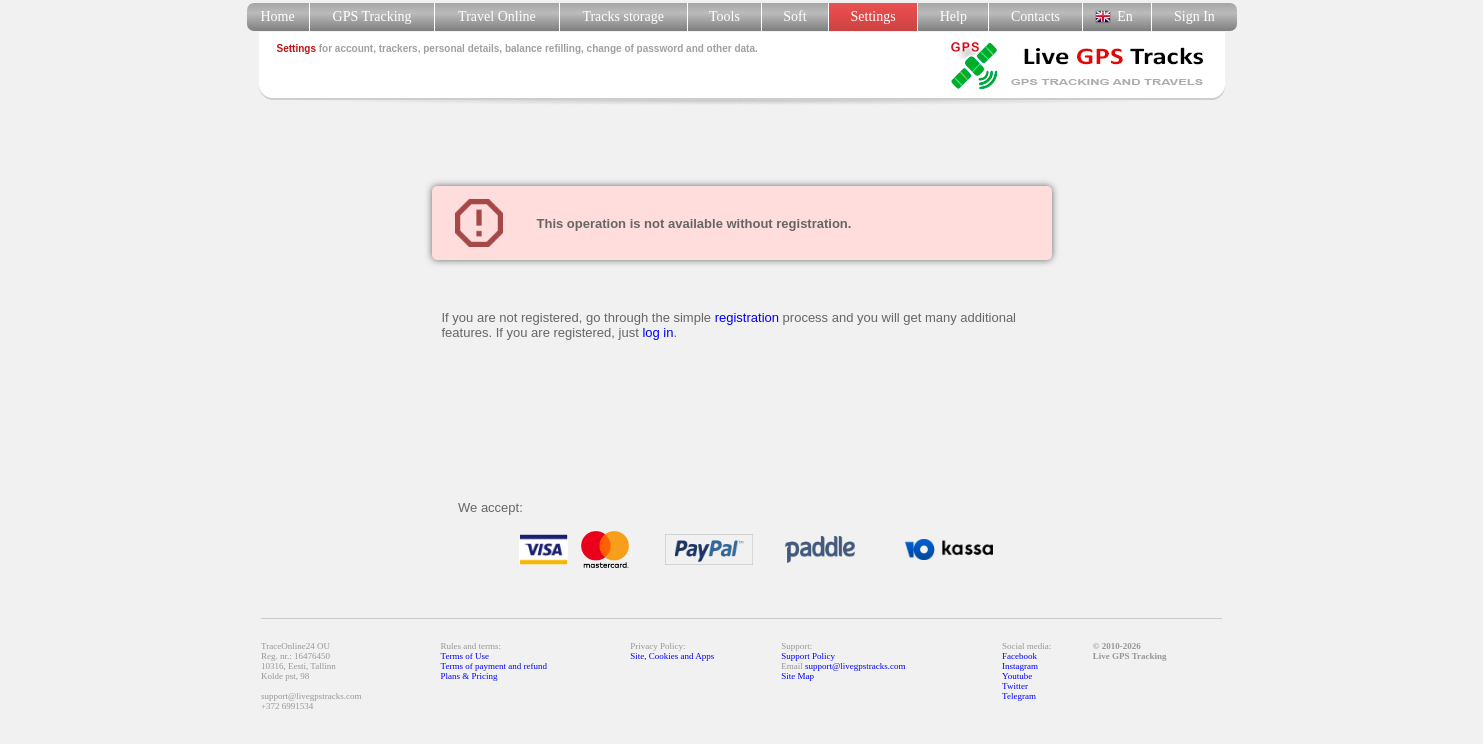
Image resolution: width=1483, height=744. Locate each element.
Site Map (797, 676)
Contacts (1035, 16)
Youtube (1017, 676)
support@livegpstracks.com (855, 666)
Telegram (1019, 696)
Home (277, 16)
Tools (724, 16)
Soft (794, 16)
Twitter (1015, 686)
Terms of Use (465, 656)
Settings (873, 16)
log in (657, 332)
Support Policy (808, 656)
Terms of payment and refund (494, 666)
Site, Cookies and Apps (672, 656)
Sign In (1194, 16)
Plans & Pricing (469, 676)
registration (747, 317)
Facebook (1019, 656)
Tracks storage (623, 16)
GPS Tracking (372, 16)
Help (953, 16)
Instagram (1020, 666)
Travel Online (496, 16)
